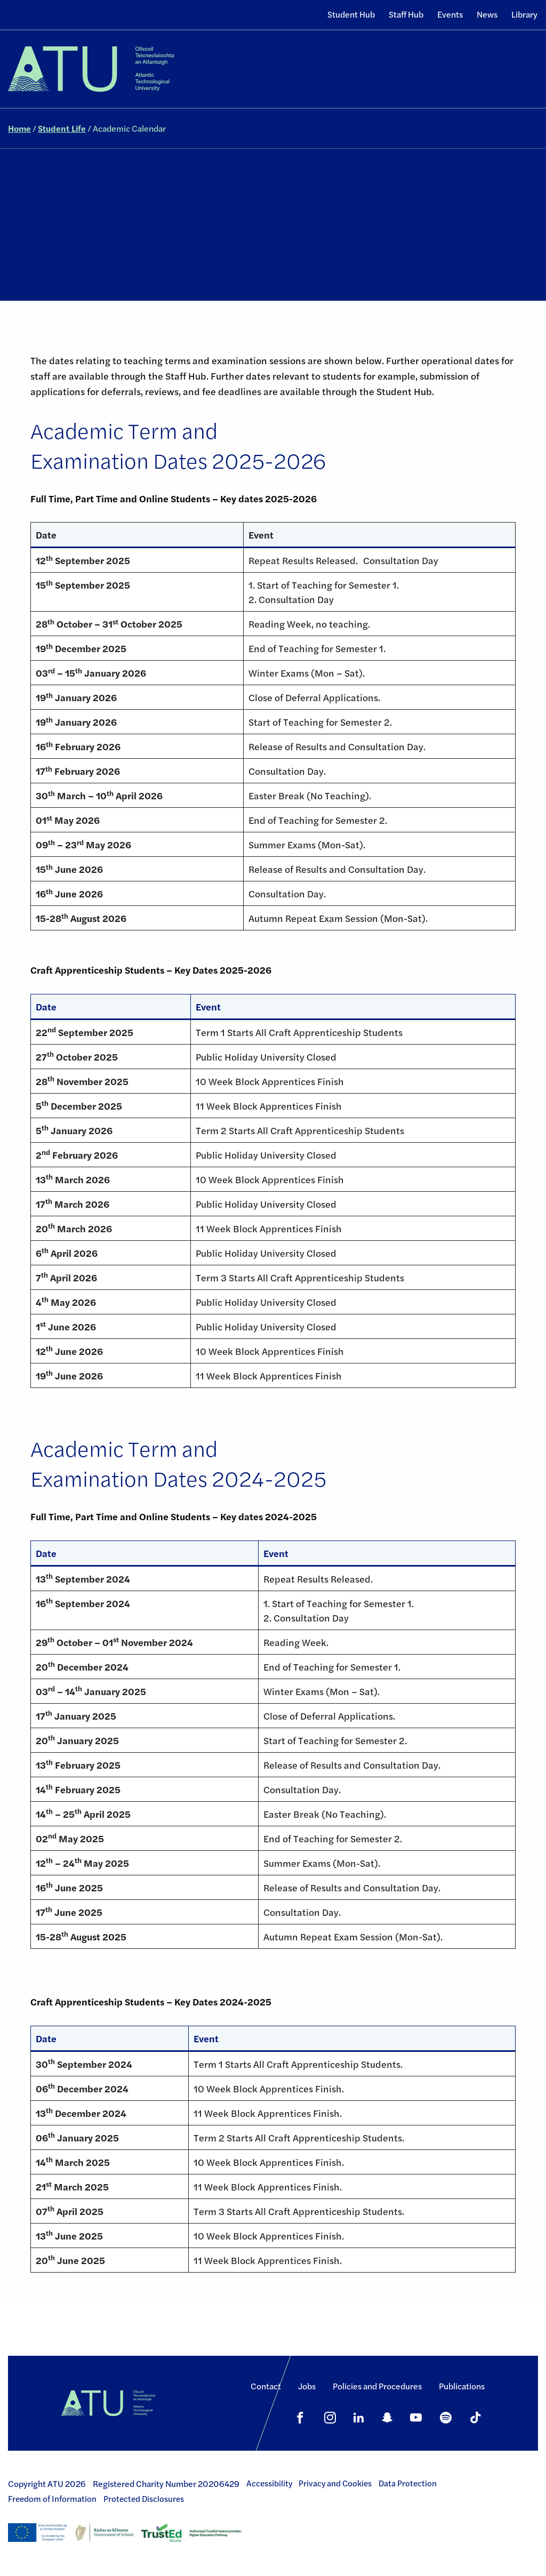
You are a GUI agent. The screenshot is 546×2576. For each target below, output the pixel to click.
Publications (462, 2386)
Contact (266, 2386)
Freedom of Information (52, 2499)
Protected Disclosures (143, 2499)
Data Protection (408, 2483)
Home (19, 128)
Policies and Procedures (377, 2386)
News (487, 14)
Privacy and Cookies (335, 2483)
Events (450, 14)
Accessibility (269, 2483)
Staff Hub (406, 14)
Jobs (307, 2386)
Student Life (62, 128)
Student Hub (351, 14)
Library (524, 14)
